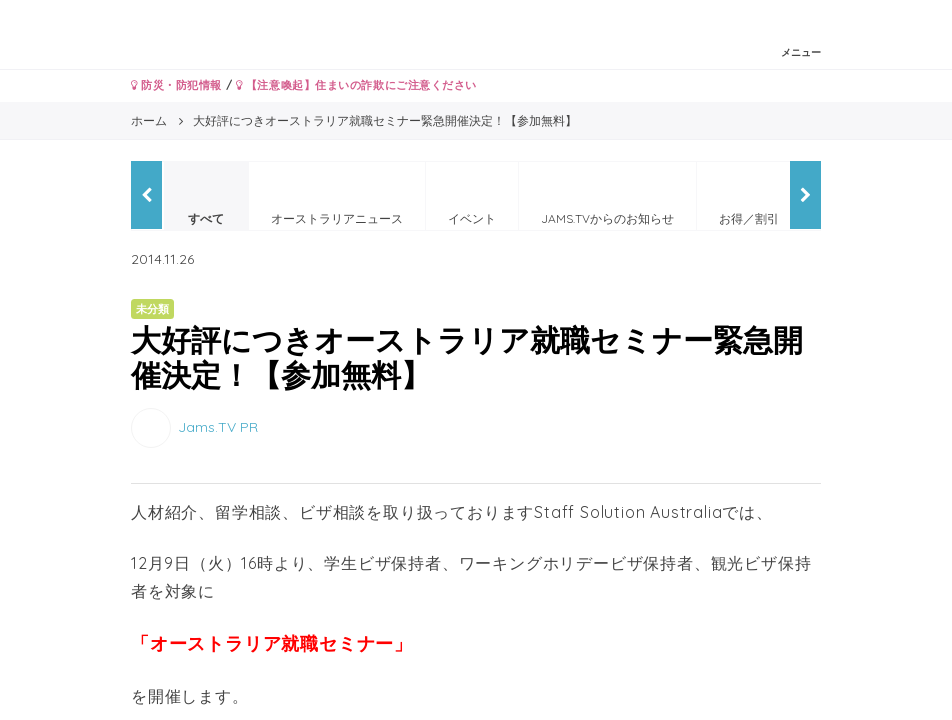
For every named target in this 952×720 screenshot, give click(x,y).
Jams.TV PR (218, 427)
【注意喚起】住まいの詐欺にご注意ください (356, 85)
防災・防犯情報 (176, 85)
